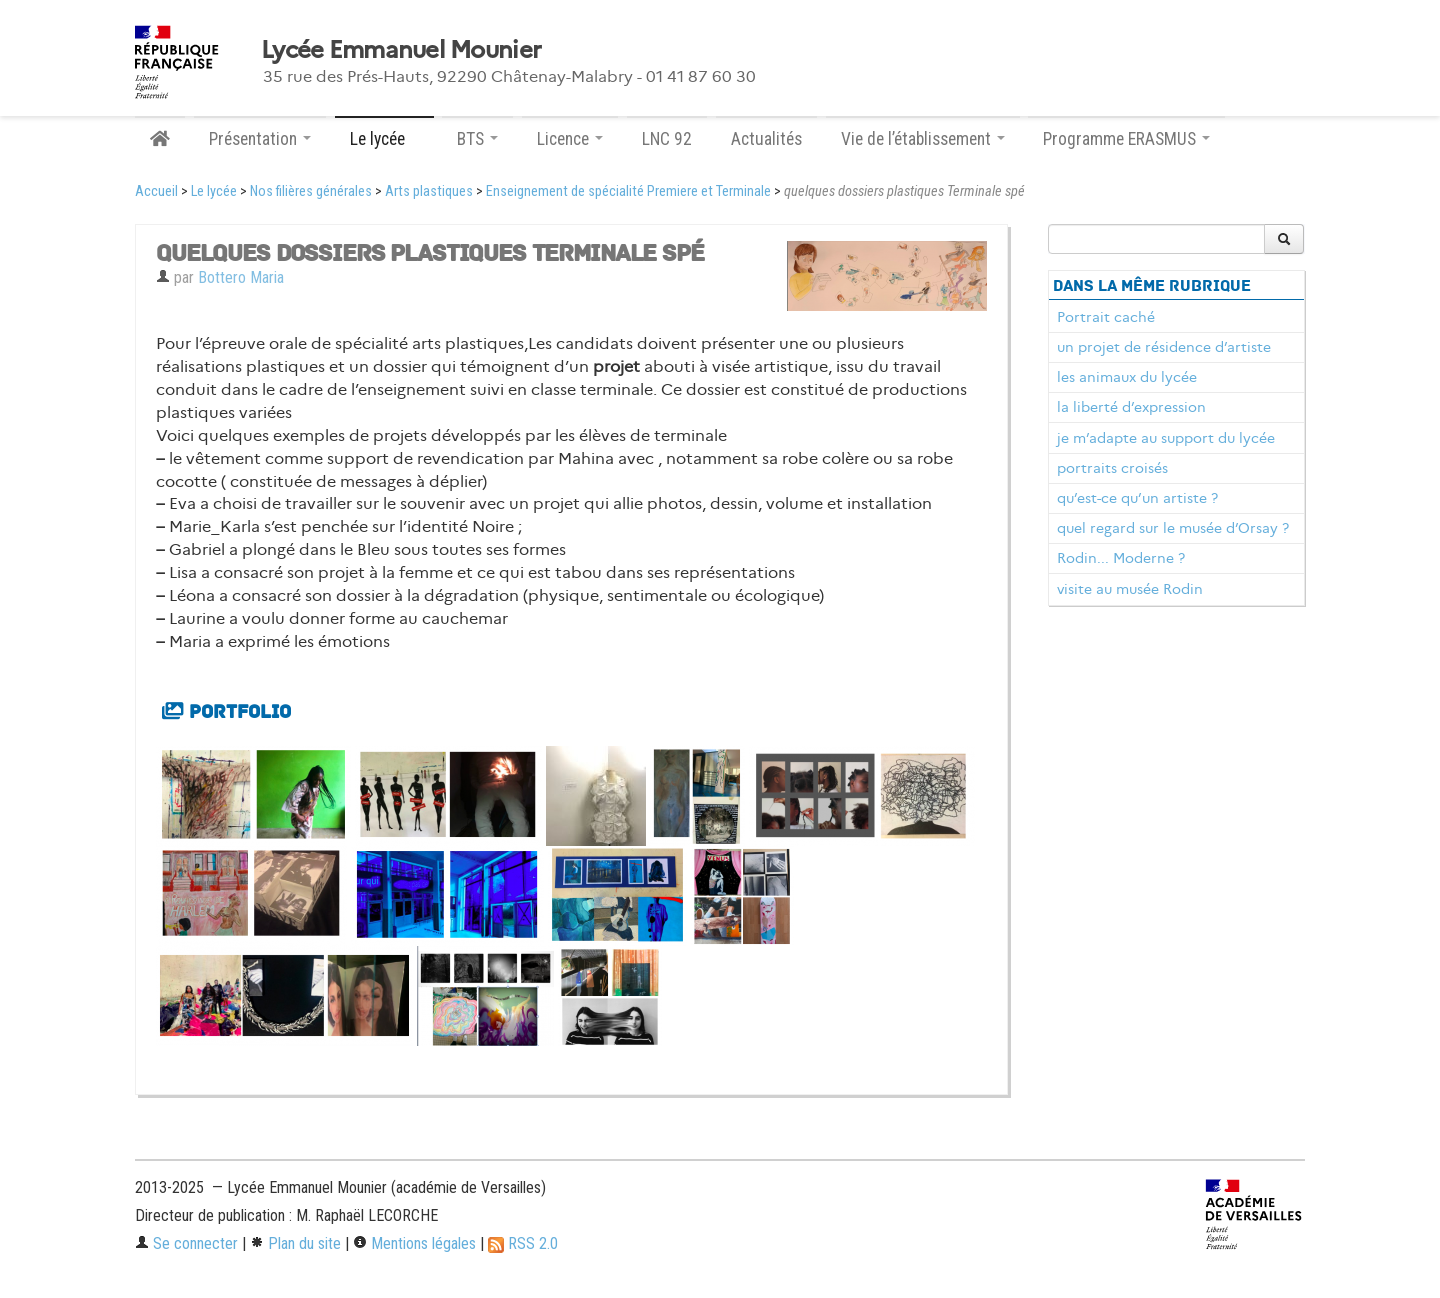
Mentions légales (414, 1243)
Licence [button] (570, 139)
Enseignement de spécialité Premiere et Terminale (628, 191)
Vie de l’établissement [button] (923, 139)
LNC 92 (667, 139)
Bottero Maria (241, 277)
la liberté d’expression (1131, 407)
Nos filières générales (311, 191)
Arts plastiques (429, 191)
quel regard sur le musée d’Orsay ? (1173, 528)
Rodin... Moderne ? (1121, 558)
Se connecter (186, 1243)
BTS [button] (477, 139)
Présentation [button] (260, 139)
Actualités (766, 139)
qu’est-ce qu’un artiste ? (1137, 498)
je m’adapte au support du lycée (1166, 438)
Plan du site (295, 1243)
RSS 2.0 (523, 1243)
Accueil (156, 191)
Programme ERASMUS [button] (1126, 139)
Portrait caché (1106, 317)
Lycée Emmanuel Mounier (401, 50)
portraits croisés (1112, 468)
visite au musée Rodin (1130, 589)
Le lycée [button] (384, 139)
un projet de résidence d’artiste (1164, 347)
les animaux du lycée (1127, 377)
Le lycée (214, 191)
